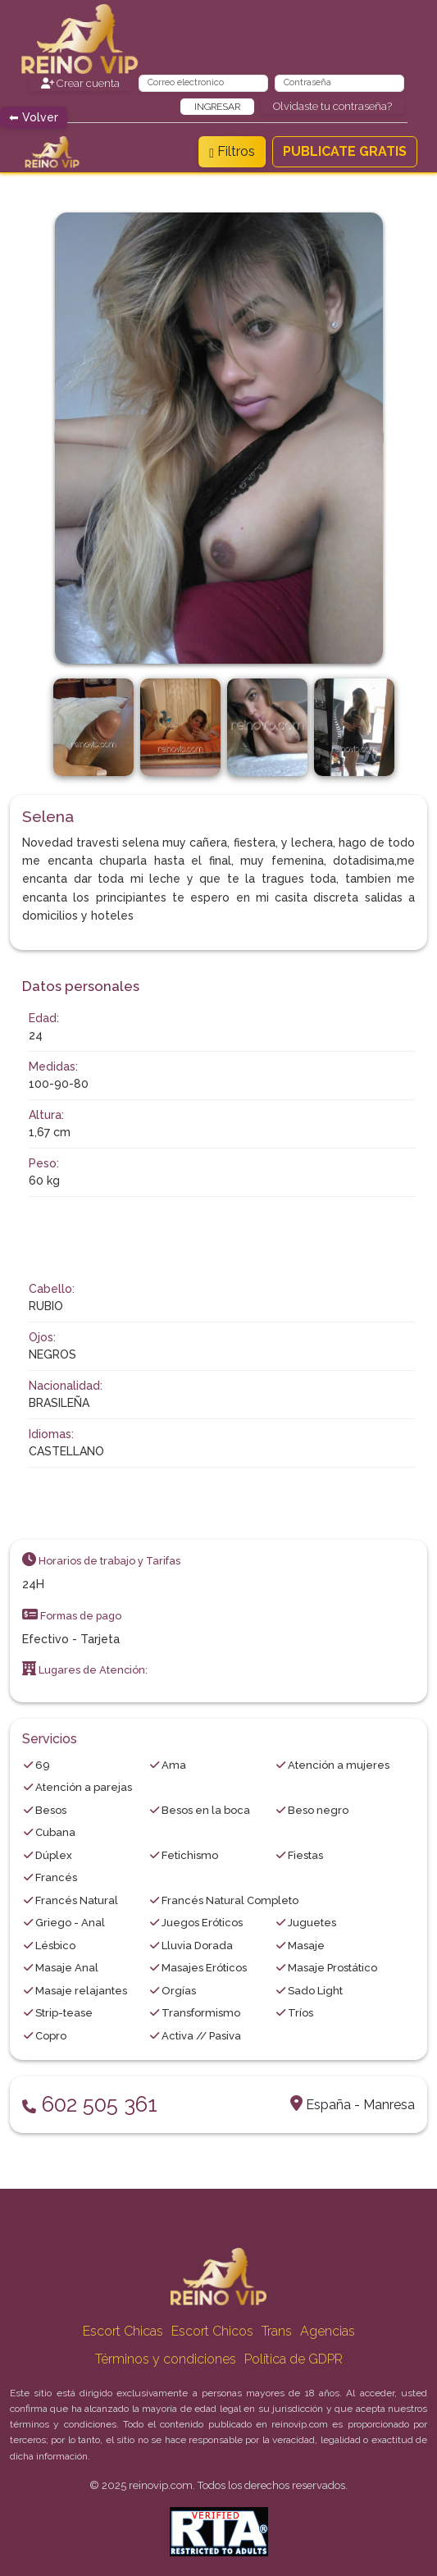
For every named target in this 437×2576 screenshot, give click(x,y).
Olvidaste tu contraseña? (332, 106)
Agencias (327, 2331)
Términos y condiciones (165, 2359)
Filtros (232, 151)
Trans (277, 2331)
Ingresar (217, 106)
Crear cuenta (80, 83)
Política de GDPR (293, 2359)
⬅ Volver (33, 117)
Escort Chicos (212, 2331)
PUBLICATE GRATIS (345, 151)
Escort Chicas (123, 2331)
